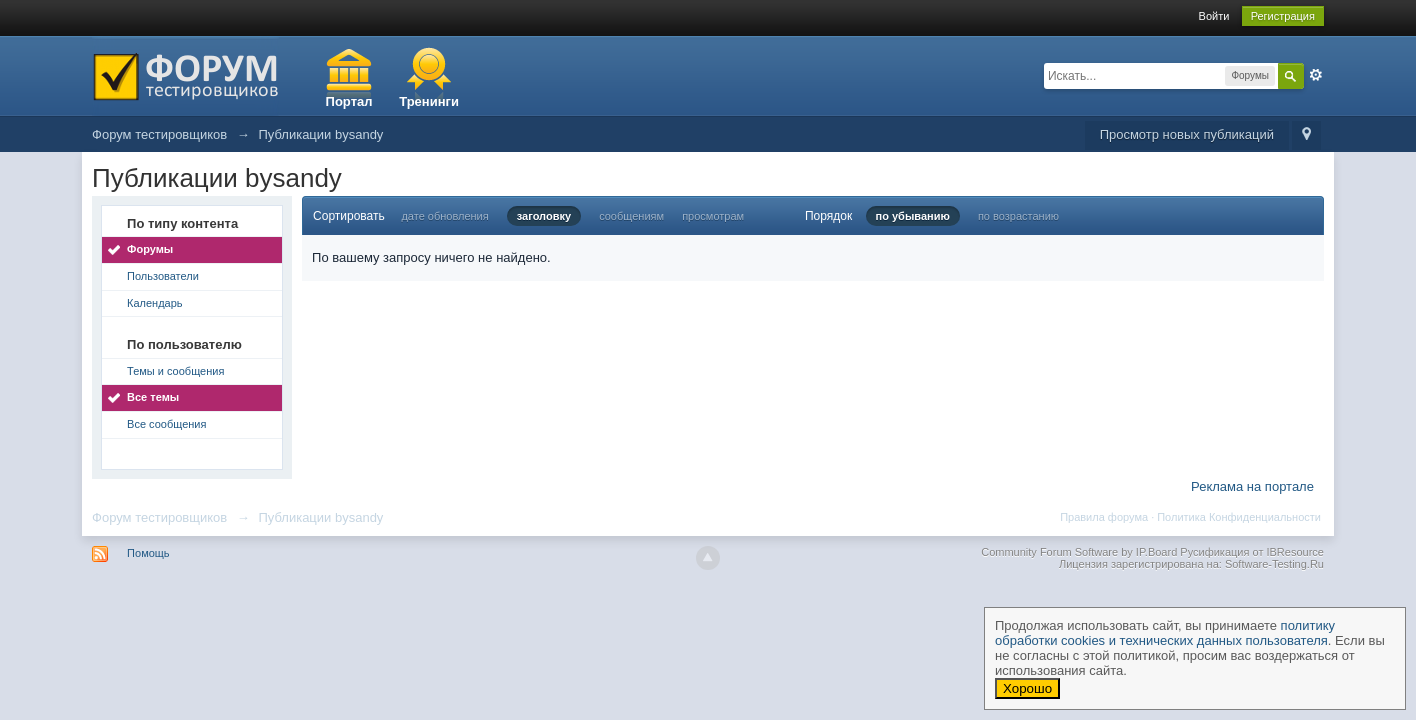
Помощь (148, 553)
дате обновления (444, 216)
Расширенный (1316, 75)
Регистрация (1283, 16)
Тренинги (429, 101)
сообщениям (631, 216)
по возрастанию (1018, 216)
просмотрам (713, 216)
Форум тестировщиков (159, 517)
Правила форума (1104, 517)
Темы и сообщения (175, 371)
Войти (1214, 16)
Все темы (153, 397)
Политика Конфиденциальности (1239, 517)
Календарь (155, 303)
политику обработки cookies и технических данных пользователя (1165, 633)
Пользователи (163, 276)
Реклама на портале (1252, 486)
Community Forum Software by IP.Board (1079, 552)
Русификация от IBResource (1250, 552)
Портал (349, 101)
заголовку (544, 216)
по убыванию (913, 216)
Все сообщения (166, 424)
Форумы (150, 249)
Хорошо (1027, 688)
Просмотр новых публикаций (1187, 134)
